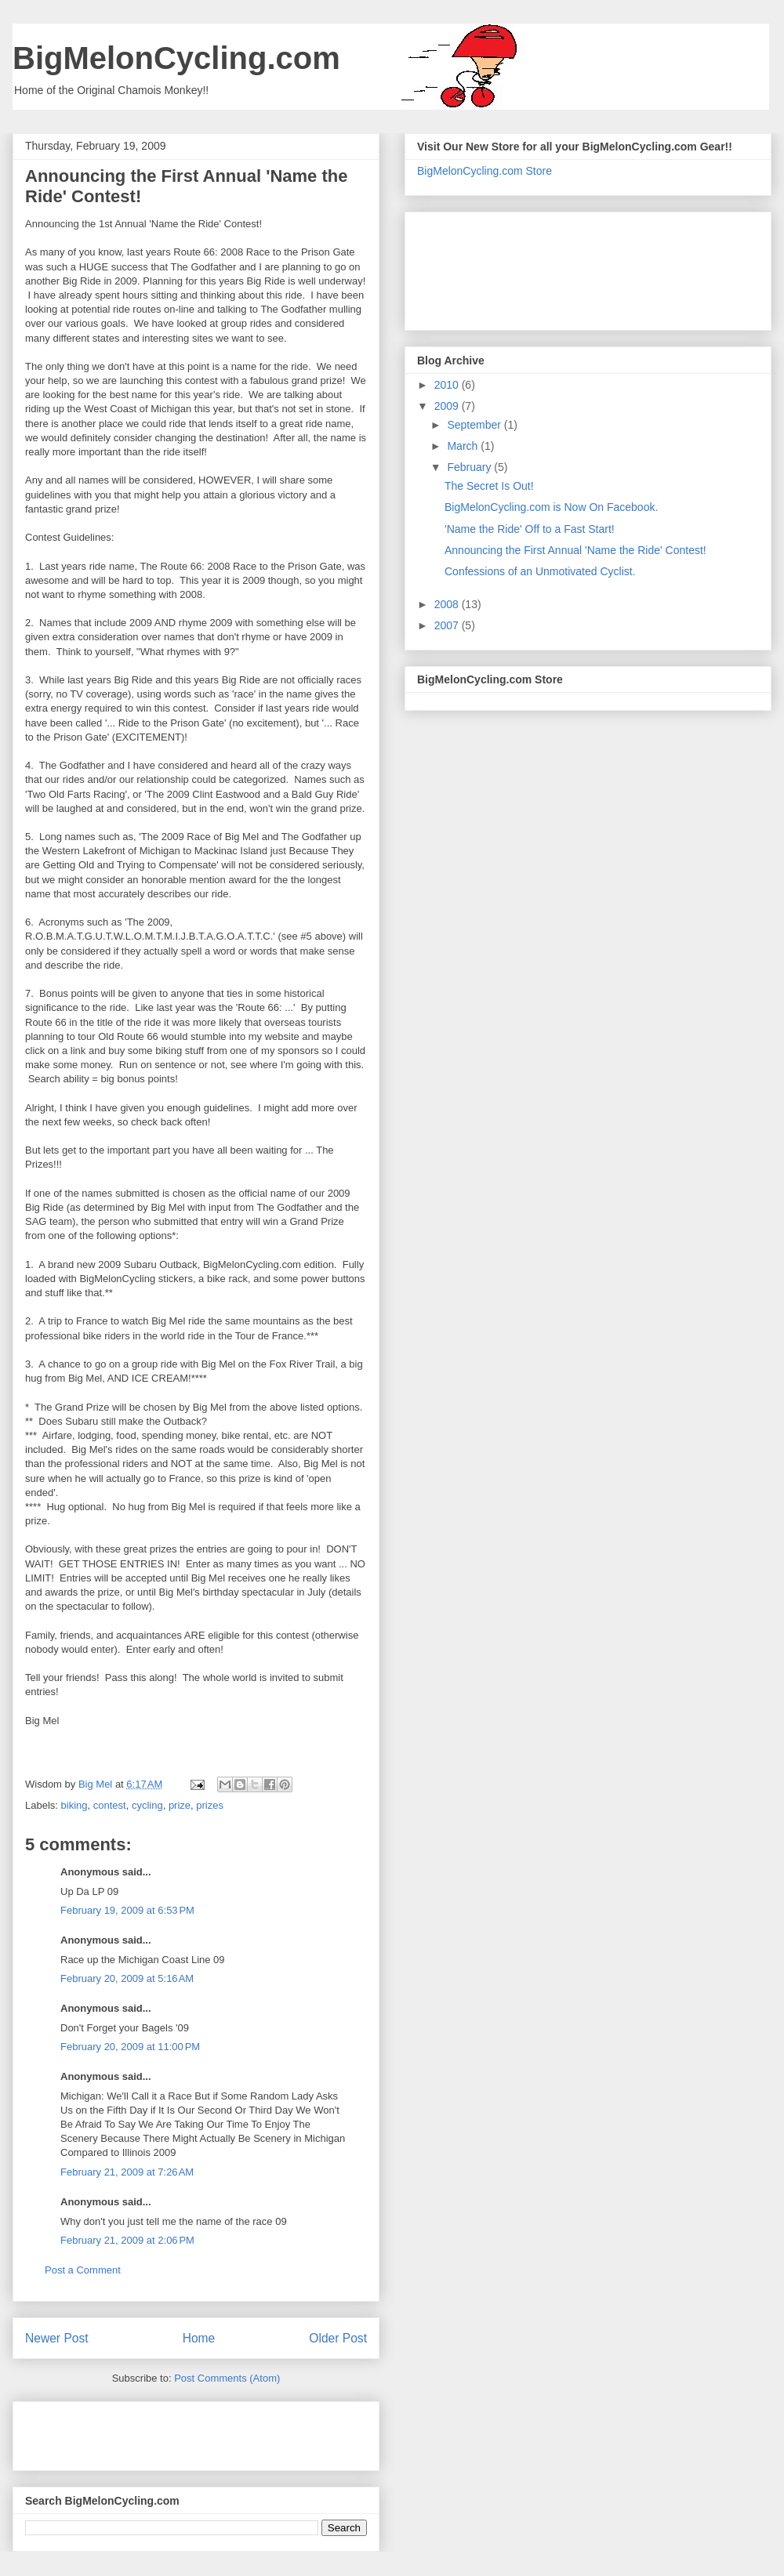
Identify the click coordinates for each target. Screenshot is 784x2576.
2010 (448, 385)
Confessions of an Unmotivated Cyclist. (540, 571)
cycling (147, 1805)
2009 (448, 406)
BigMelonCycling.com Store (484, 171)
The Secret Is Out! (489, 486)
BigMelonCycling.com (176, 58)
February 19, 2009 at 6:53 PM (127, 1910)
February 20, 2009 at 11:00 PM (130, 2046)
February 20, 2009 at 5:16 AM (127, 1978)
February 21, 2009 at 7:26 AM (127, 2172)
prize (180, 1805)
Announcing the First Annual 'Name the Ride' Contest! (575, 550)
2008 (448, 604)
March (464, 446)
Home (199, 2338)
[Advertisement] (117, 2431)
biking (74, 1805)
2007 (448, 625)
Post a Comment (83, 2270)
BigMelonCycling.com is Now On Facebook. (551, 507)
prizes (209, 1805)
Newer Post (57, 2338)
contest (109, 1805)
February (470, 467)
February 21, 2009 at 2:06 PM (127, 2240)
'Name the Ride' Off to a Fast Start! (530, 529)
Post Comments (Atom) (227, 2378)
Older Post (338, 2338)
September (475, 424)
